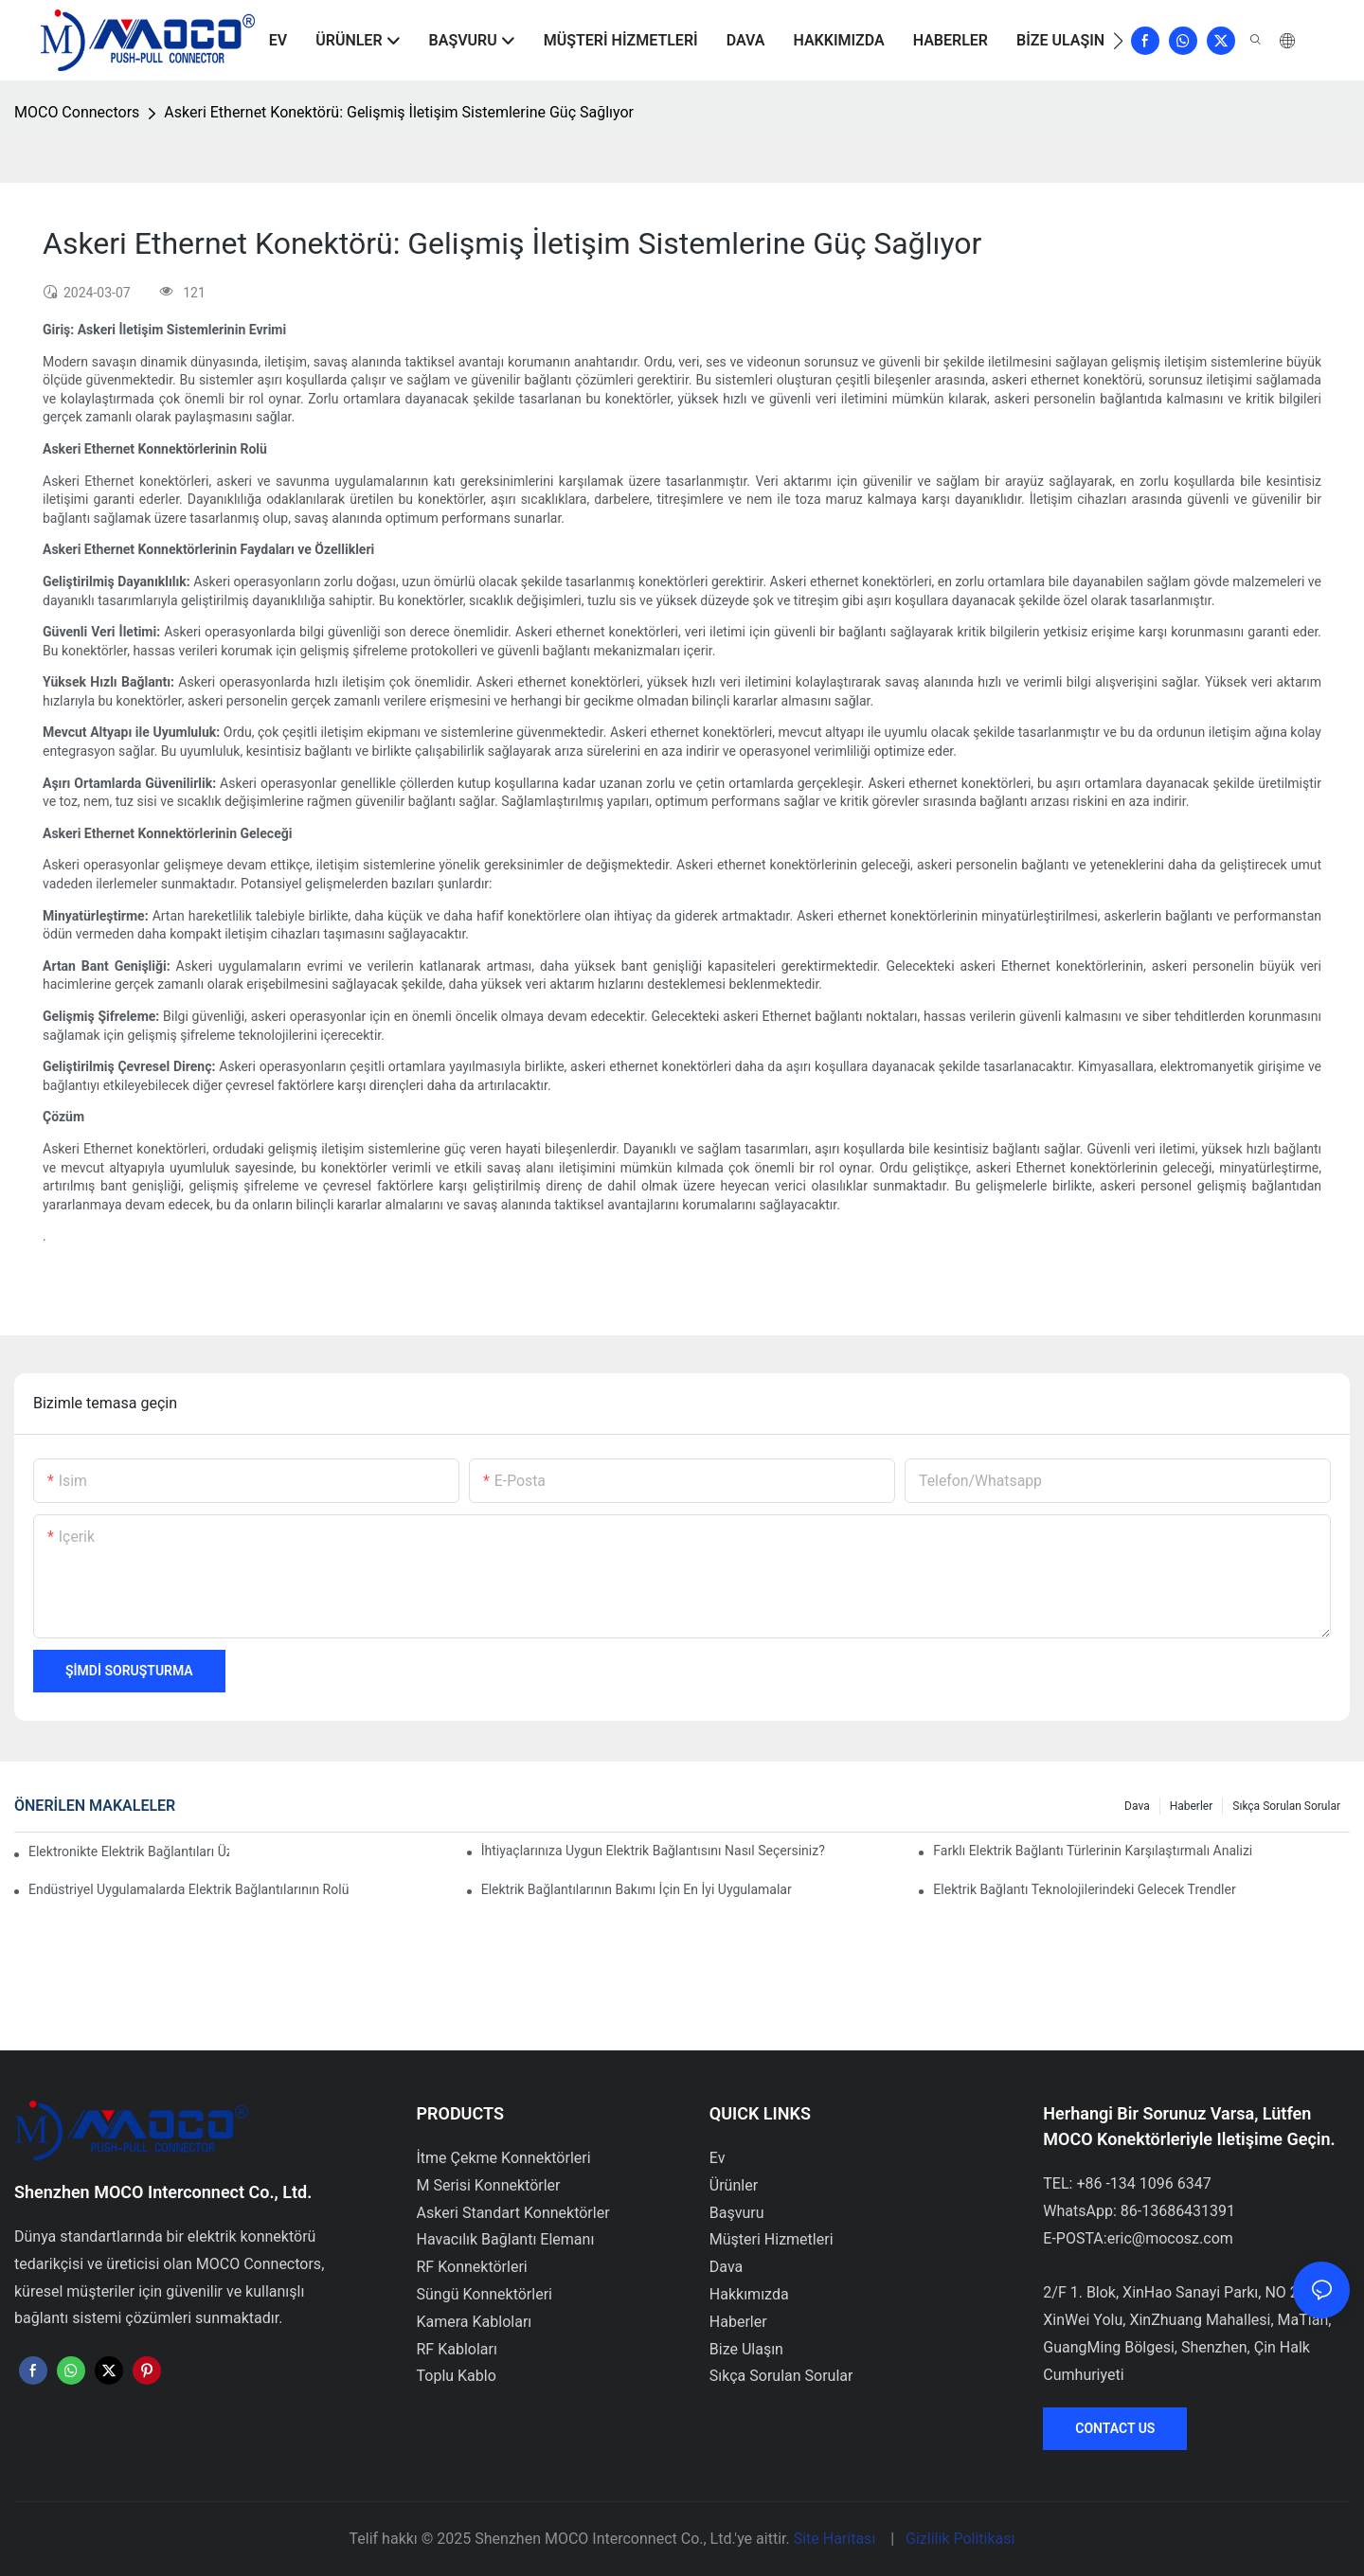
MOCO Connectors (76, 112)
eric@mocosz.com (1170, 2238)
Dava (1137, 1806)
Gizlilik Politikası (960, 2539)
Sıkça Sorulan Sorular (1286, 1806)
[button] (1118, 40)
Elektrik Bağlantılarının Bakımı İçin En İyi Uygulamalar (636, 1889)
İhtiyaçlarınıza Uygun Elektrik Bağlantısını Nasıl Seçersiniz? (653, 1850)
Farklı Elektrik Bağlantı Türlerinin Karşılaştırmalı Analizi (1092, 1850)
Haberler (1191, 1806)
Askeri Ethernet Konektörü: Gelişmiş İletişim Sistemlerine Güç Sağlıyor (399, 112)
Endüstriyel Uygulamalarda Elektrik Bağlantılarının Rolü (188, 1889)
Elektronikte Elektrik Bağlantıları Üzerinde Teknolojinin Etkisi (128, 1851)
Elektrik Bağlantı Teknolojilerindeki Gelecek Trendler (1084, 1889)
